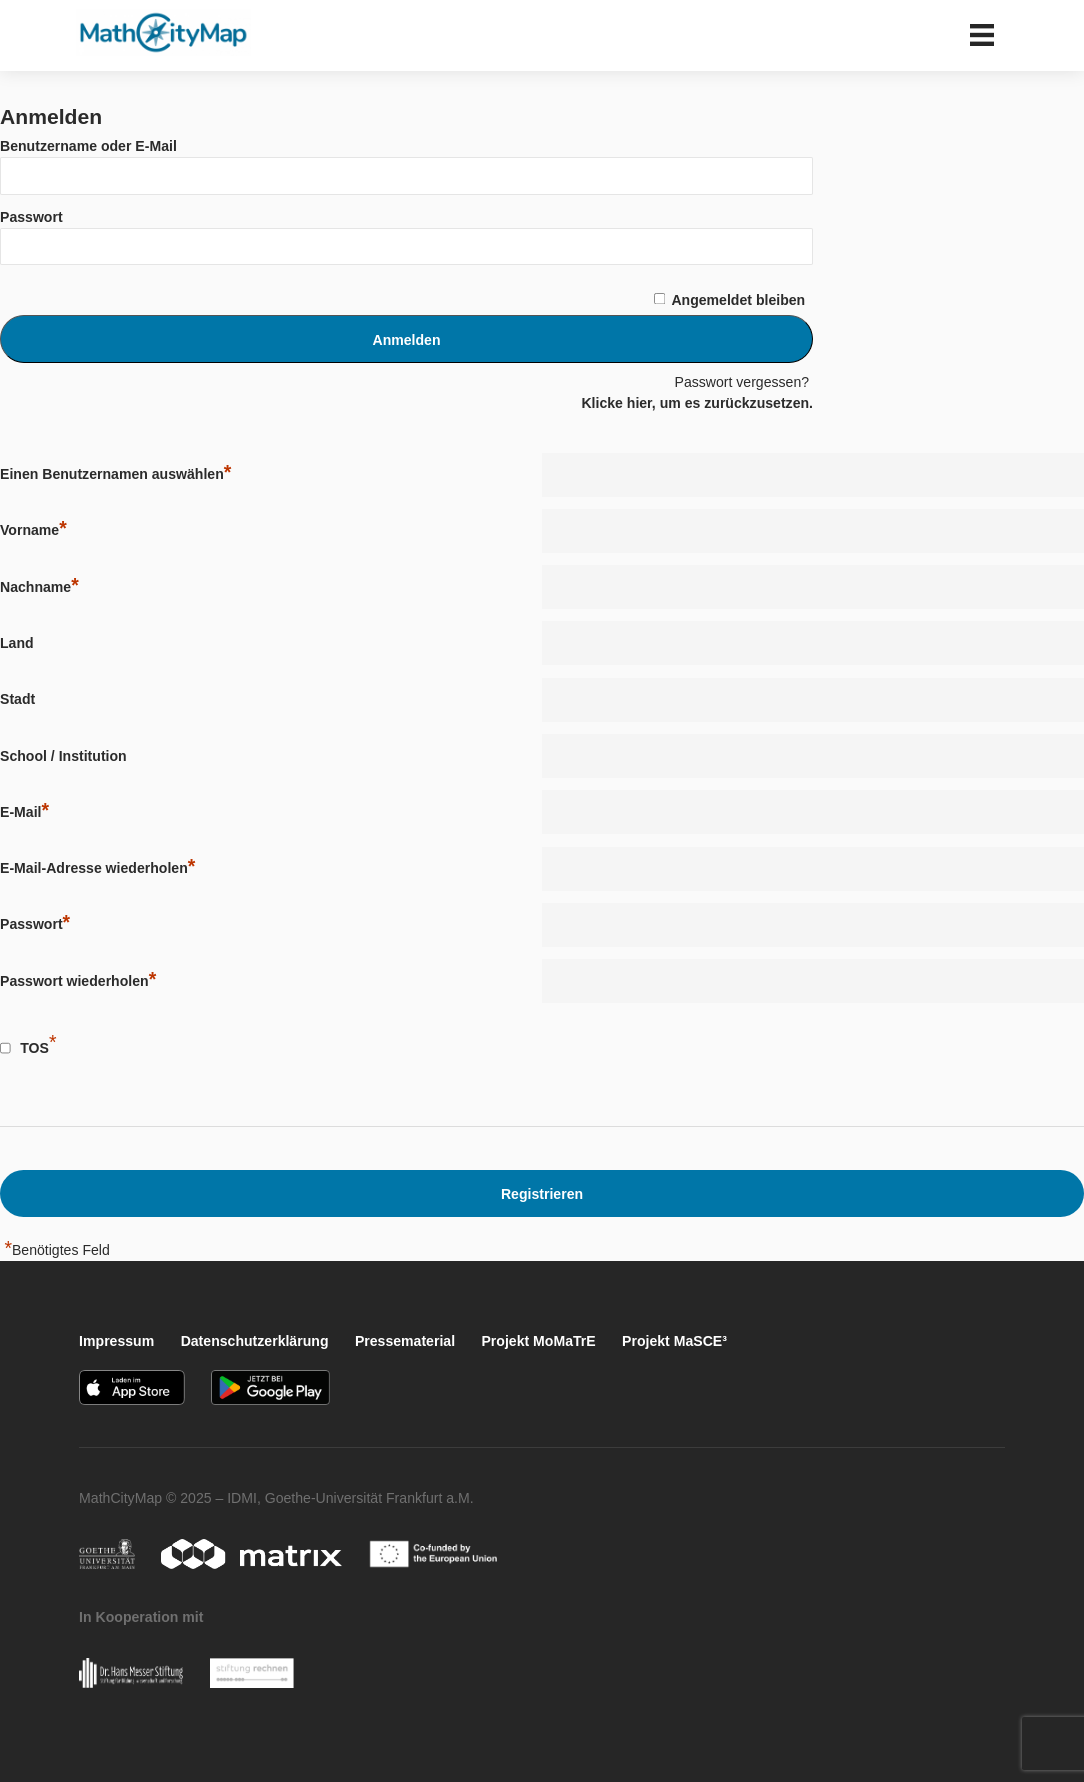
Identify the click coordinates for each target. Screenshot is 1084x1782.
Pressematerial (405, 1341)
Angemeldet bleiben (738, 300)
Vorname (33, 529)
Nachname (39, 586)
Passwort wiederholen (78, 980)
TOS (34, 1048)
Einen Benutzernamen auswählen (115, 473)
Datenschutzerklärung (255, 1341)
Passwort (31, 217)
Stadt (17, 699)
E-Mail (24, 811)
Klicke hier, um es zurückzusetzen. (697, 403)
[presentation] (676, 1054)
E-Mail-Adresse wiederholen (97, 867)
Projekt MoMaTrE (538, 1341)
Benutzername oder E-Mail (88, 146)
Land (17, 643)
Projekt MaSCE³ (674, 1341)
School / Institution (63, 756)
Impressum (116, 1341)
